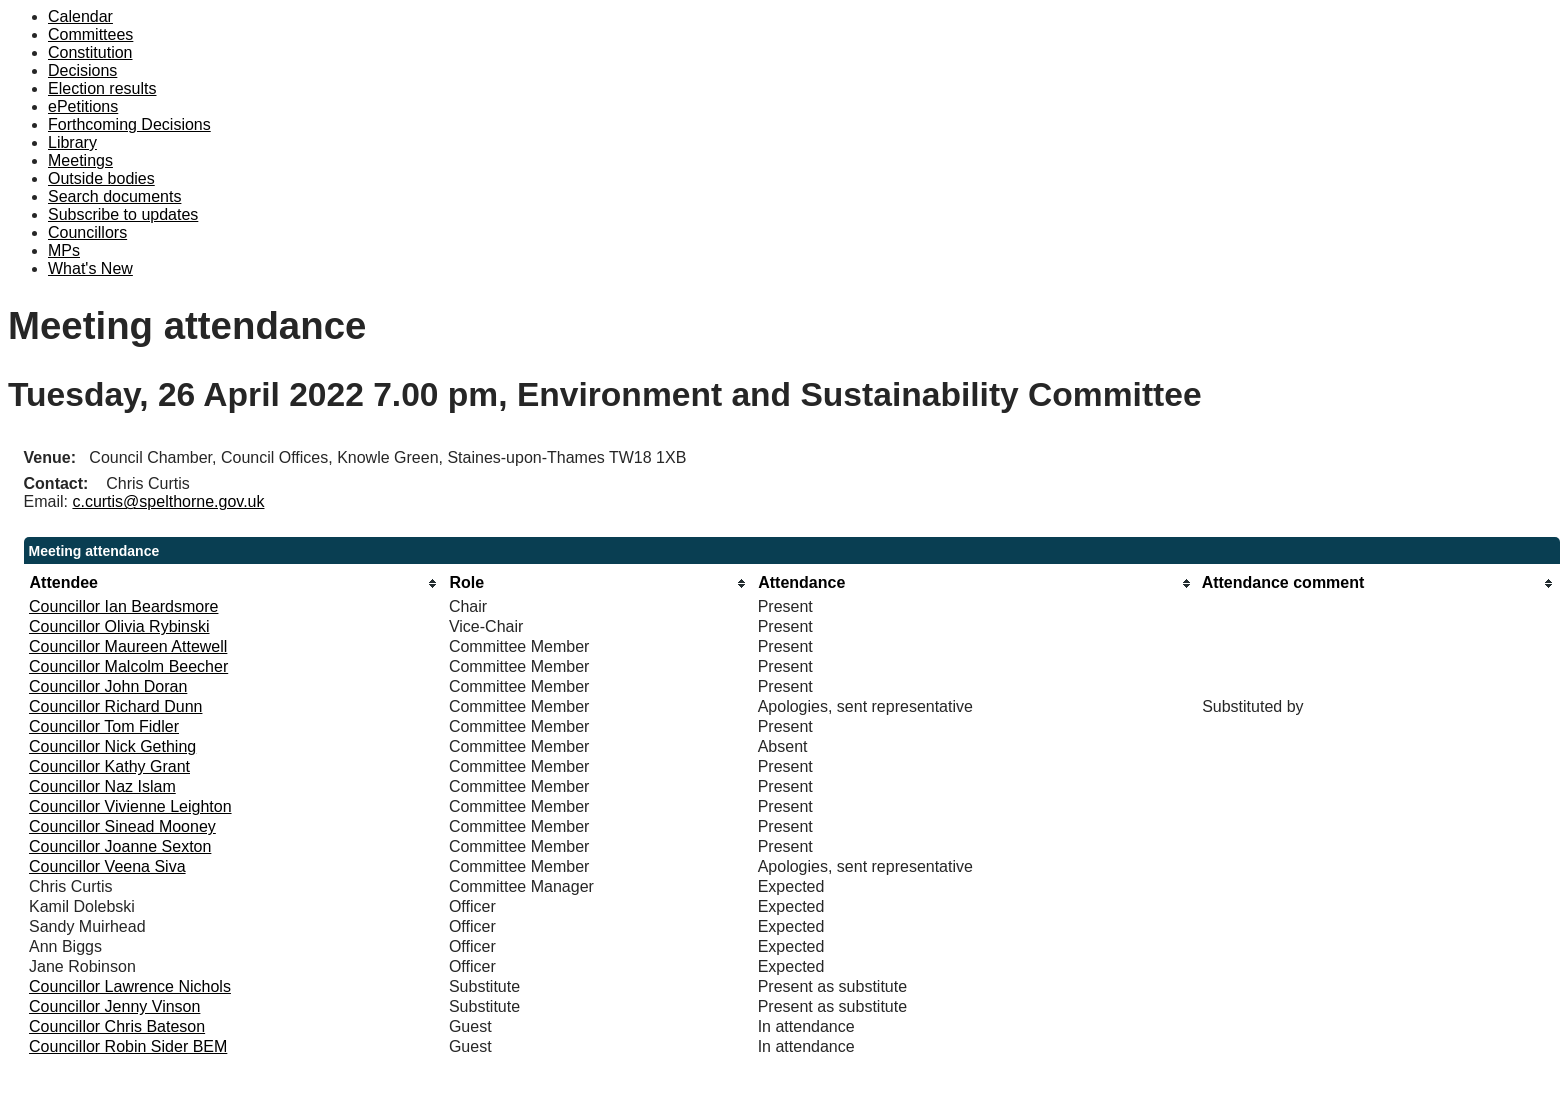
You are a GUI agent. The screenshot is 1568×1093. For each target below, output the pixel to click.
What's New (90, 268)
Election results (102, 88)
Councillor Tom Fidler (104, 726)
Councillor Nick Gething (112, 746)
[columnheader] (234, 583)
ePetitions (83, 106)
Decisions (82, 70)
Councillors (87, 232)
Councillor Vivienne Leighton (130, 806)
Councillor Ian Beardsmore (123, 606)
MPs (64, 250)
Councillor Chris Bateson (117, 1026)
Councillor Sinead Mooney (122, 826)
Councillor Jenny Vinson (114, 1006)
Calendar (80, 16)
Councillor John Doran (108, 686)
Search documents (114, 196)
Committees (90, 34)
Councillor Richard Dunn (115, 706)
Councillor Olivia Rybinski (119, 626)
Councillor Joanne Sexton (120, 846)
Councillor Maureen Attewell (128, 646)
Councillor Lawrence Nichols (130, 986)
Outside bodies (101, 178)
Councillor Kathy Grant (109, 766)
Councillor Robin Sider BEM (128, 1046)
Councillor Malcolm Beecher (128, 666)
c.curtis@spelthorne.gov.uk (168, 501)
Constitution (90, 52)
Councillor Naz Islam (102, 786)
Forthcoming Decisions (129, 124)
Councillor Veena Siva (107, 866)
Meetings (80, 160)
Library (72, 142)
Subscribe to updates (123, 214)
